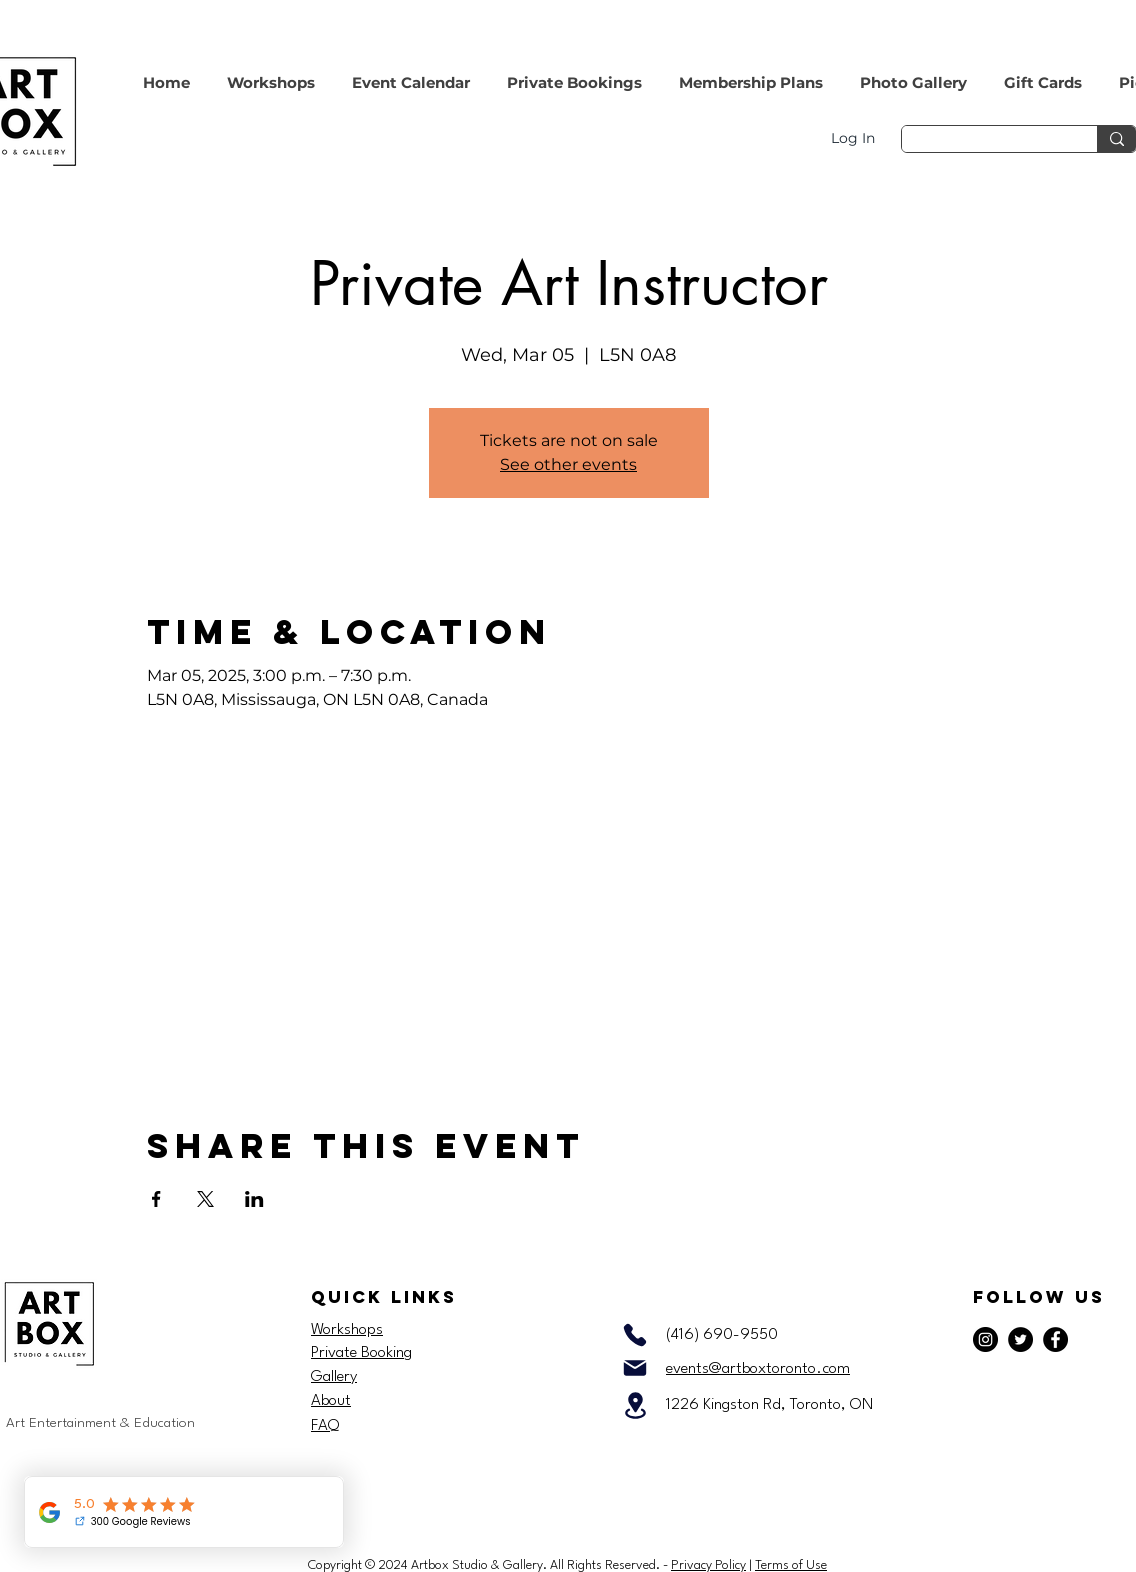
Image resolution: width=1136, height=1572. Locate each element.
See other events (568, 464)
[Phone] (635, 1335)
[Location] (635, 1405)
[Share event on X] (205, 1199)
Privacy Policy (708, 1565)
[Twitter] (1020, 1339)
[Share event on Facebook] (156, 1199)
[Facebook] (1055, 1339)
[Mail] (635, 1368)
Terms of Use (791, 1565)
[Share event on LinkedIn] (254, 1199)
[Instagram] (985, 1339)
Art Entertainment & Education (100, 1423)
